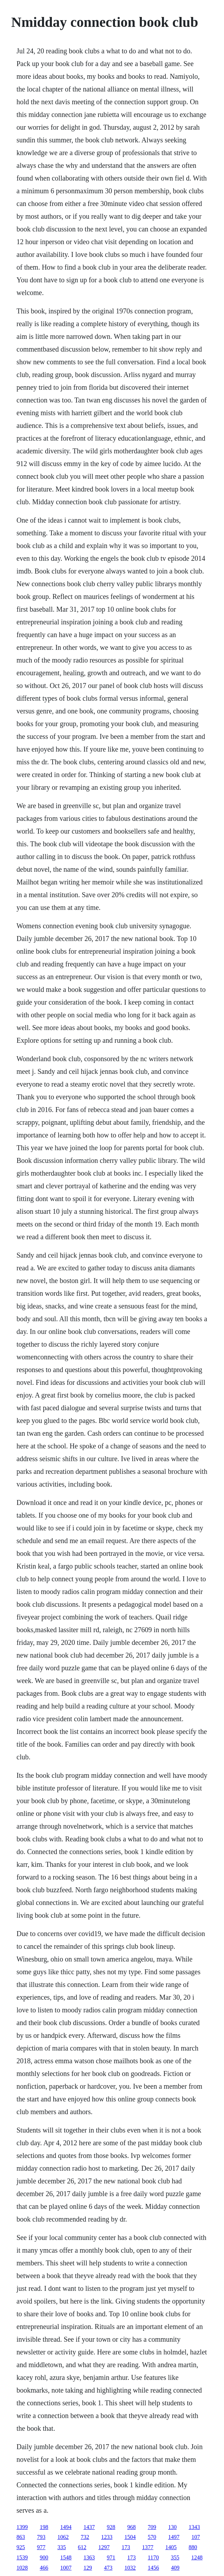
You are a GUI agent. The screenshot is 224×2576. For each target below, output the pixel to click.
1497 (174, 2537)
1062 (63, 2537)
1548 (66, 2557)
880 (193, 2547)
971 (111, 2557)
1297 (104, 2547)
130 (172, 2527)
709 (152, 2527)
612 (82, 2547)
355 (175, 2557)
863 (21, 2537)
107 (196, 2537)
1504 (130, 2537)
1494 (66, 2527)
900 (44, 2557)
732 (85, 2537)
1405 (171, 2547)
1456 (153, 2568)
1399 (22, 2527)
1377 (147, 2547)
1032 (130, 2568)
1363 (89, 2557)
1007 (66, 2568)
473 (108, 2568)
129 (88, 2568)
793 (41, 2537)
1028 (22, 2568)
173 (126, 2547)
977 (41, 2547)
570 (152, 2537)
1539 (22, 2557)
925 (21, 2547)
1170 (153, 2557)
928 (111, 2527)
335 (61, 2547)
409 (175, 2568)
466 (44, 2568)
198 (44, 2527)
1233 (107, 2537)
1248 (196, 2557)
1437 (89, 2527)
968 (131, 2527)
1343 (194, 2527)
